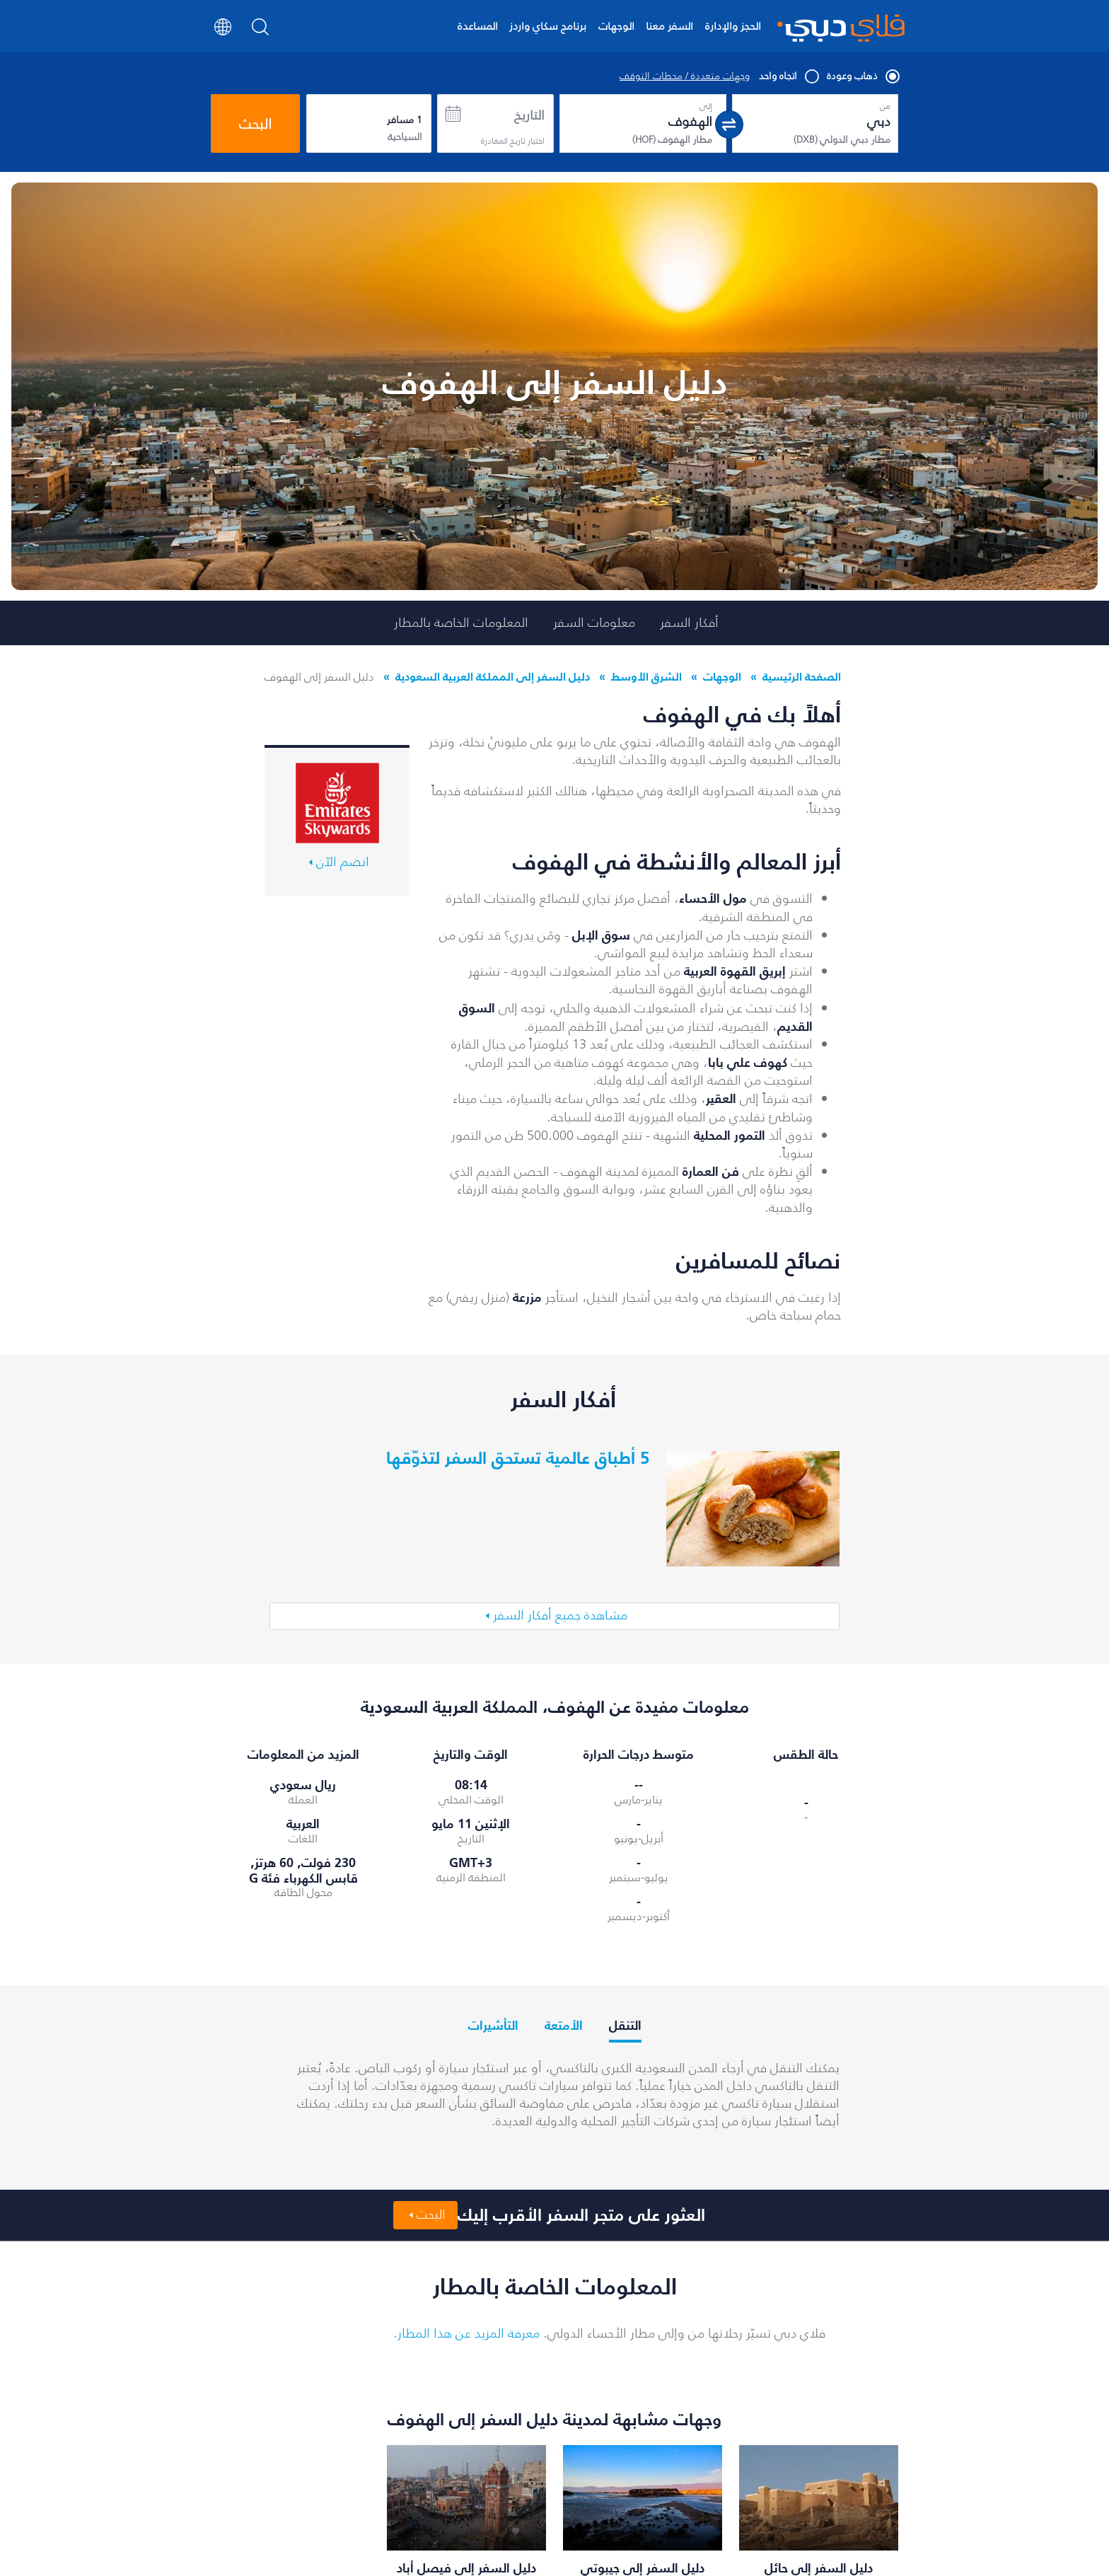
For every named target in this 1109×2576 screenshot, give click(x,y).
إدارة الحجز (631, 2511)
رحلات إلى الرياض (243, 2534)
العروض (712, 2534)
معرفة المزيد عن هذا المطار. (466, 2244)
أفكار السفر (689, 623)
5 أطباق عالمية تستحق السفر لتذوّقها (517, 1457)
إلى (705, 106)
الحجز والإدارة (733, 26)
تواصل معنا (626, 2558)
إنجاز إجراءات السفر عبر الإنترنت (484, 2518)
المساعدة (478, 26)
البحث (255, 123)
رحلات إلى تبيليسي (239, 2511)
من (885, 106)
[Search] (260, 31)
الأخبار (639, 2534)
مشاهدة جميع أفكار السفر (560, 1527)
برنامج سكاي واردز (547, 26)
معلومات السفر (594, 623)
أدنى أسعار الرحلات (353, 2511)
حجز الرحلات (706, 2511)
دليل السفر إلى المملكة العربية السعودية (492, 676)
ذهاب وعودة (862, 76)
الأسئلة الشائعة (497, 2548)
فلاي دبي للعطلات (353, 2534)
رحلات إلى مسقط (243, 2558)
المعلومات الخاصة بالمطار (461, 623)
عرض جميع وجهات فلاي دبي (560, 2432)
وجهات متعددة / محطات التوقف (685, 76)
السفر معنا (669, 26)
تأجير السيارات (365, 2558)
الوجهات (616, 26)
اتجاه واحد (788, 76)
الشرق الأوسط (646, 676)
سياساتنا (886, 2563)
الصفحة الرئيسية (801, 676)
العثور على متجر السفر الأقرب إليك (581, 2127)
